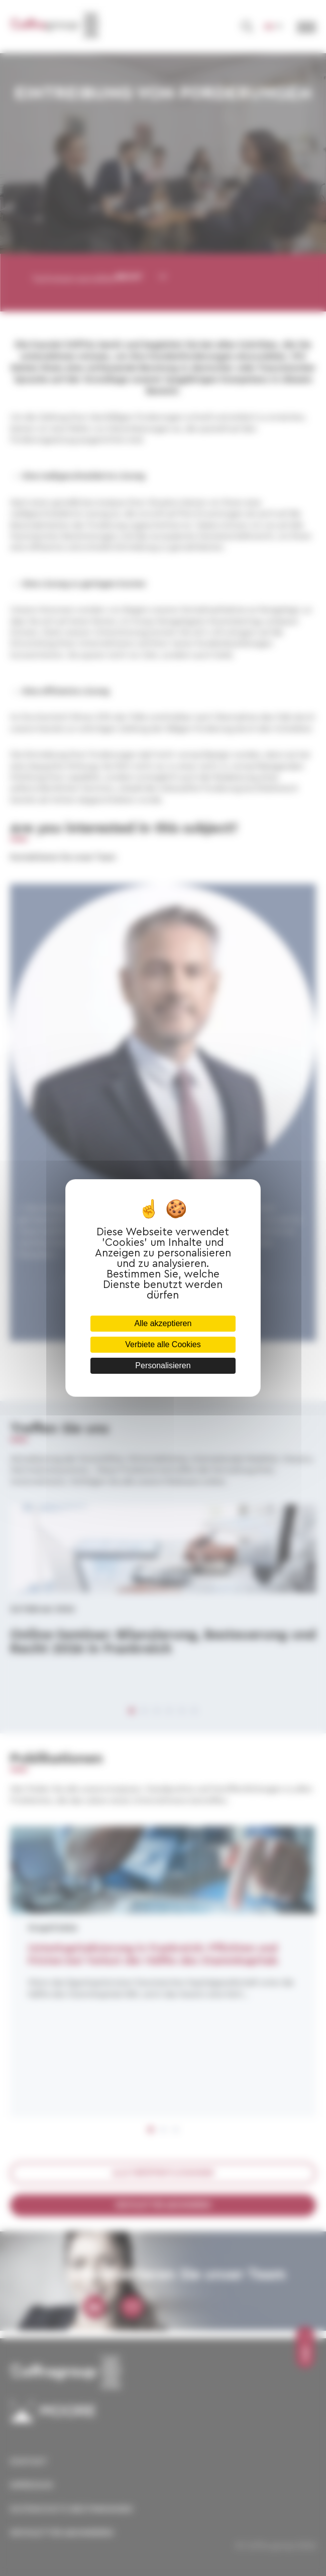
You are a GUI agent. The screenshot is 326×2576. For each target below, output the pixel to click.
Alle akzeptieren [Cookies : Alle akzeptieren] (163, 1323)
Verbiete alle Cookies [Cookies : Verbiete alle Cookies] (162, 1344)
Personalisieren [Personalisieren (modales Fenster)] (162, 1365)
